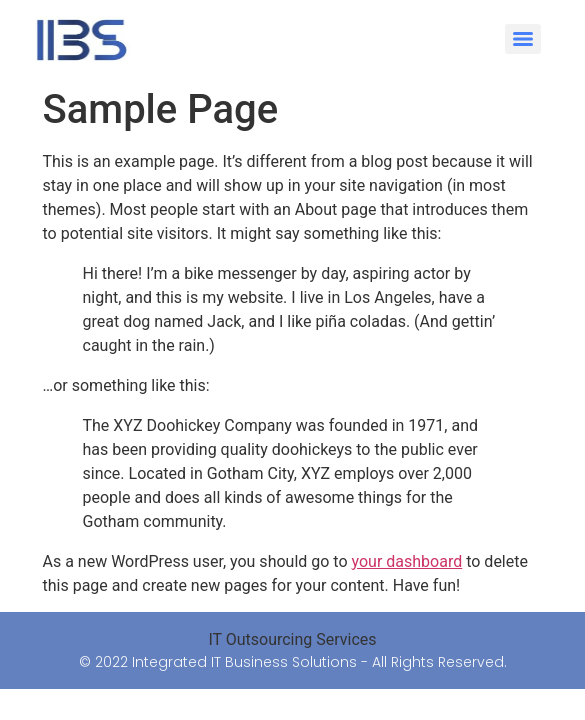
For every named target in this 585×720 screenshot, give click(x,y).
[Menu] (523, 39)
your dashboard (407, 561)
